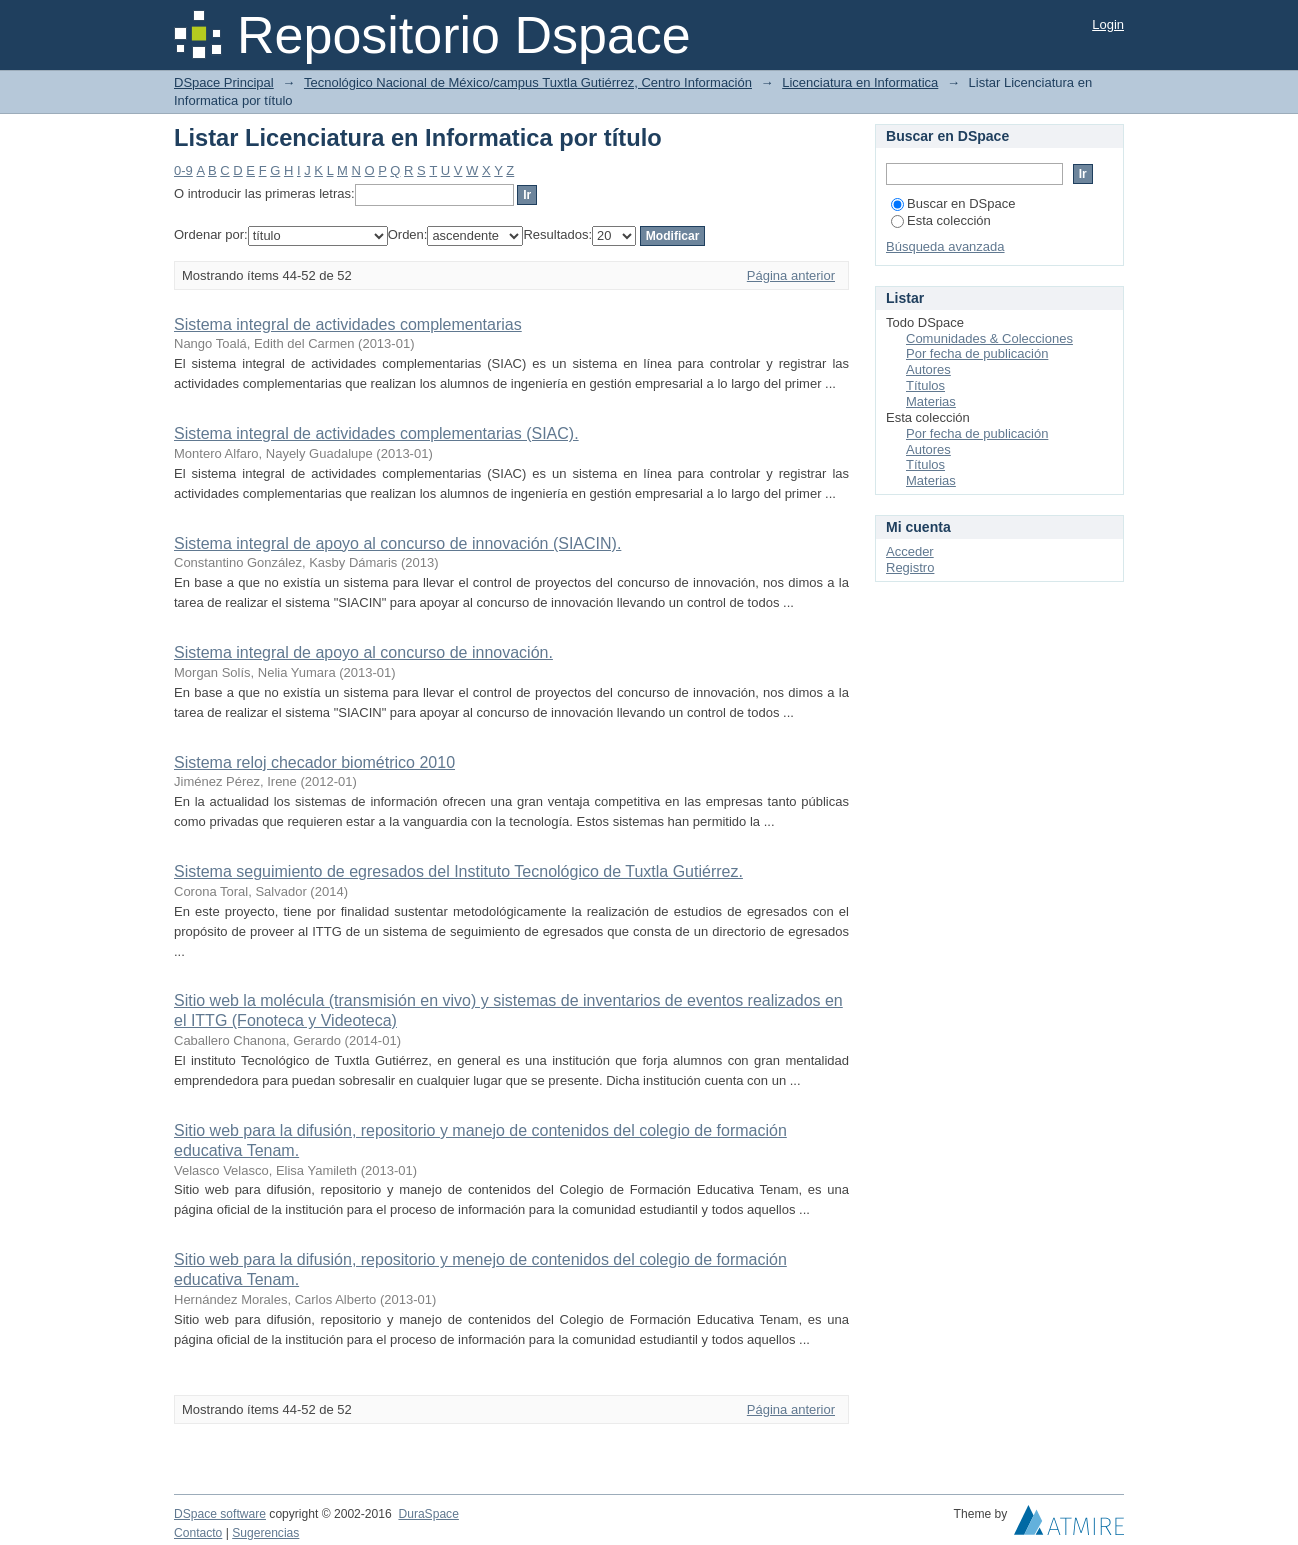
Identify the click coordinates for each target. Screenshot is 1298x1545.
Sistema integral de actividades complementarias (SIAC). (376, 433)
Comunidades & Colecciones (989, 338)
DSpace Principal (224, 82)
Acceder (910, 551)
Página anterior (791, 275)
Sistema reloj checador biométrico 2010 (314, 762)
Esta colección (941, 220)
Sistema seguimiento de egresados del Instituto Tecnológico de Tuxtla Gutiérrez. (458, 871)
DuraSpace (428, 1514)
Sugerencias (265, 1533)
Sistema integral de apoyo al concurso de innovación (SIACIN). (397, 543)
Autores (928, 369)
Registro (910, 567)
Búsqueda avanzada (945, 246)
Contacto (198, 1533)
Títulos (925, 385)
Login (1108, 24)
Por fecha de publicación (977, 353)
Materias (931, 401)
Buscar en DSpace (953, 203)
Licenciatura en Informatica (860, 82)
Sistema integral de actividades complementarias (348, 324)
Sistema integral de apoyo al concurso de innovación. (363, 652)
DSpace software (220, 1514)
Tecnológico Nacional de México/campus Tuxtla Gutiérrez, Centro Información (528, 82)
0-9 (183, 170)
